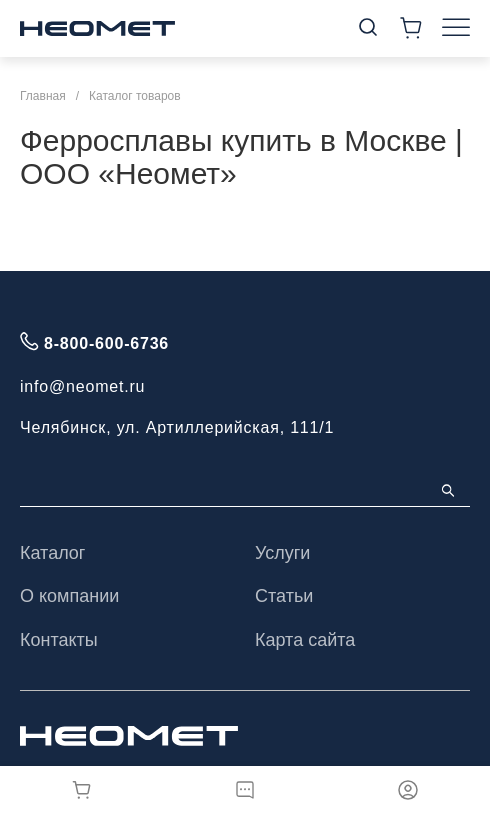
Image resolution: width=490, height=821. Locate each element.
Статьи (284, 596)
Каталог (52, 553)
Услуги (282, 553)
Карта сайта (305, 640)
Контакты (59, 640)
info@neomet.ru (82, 386)
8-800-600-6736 (106, 343)
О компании (69, 596)
